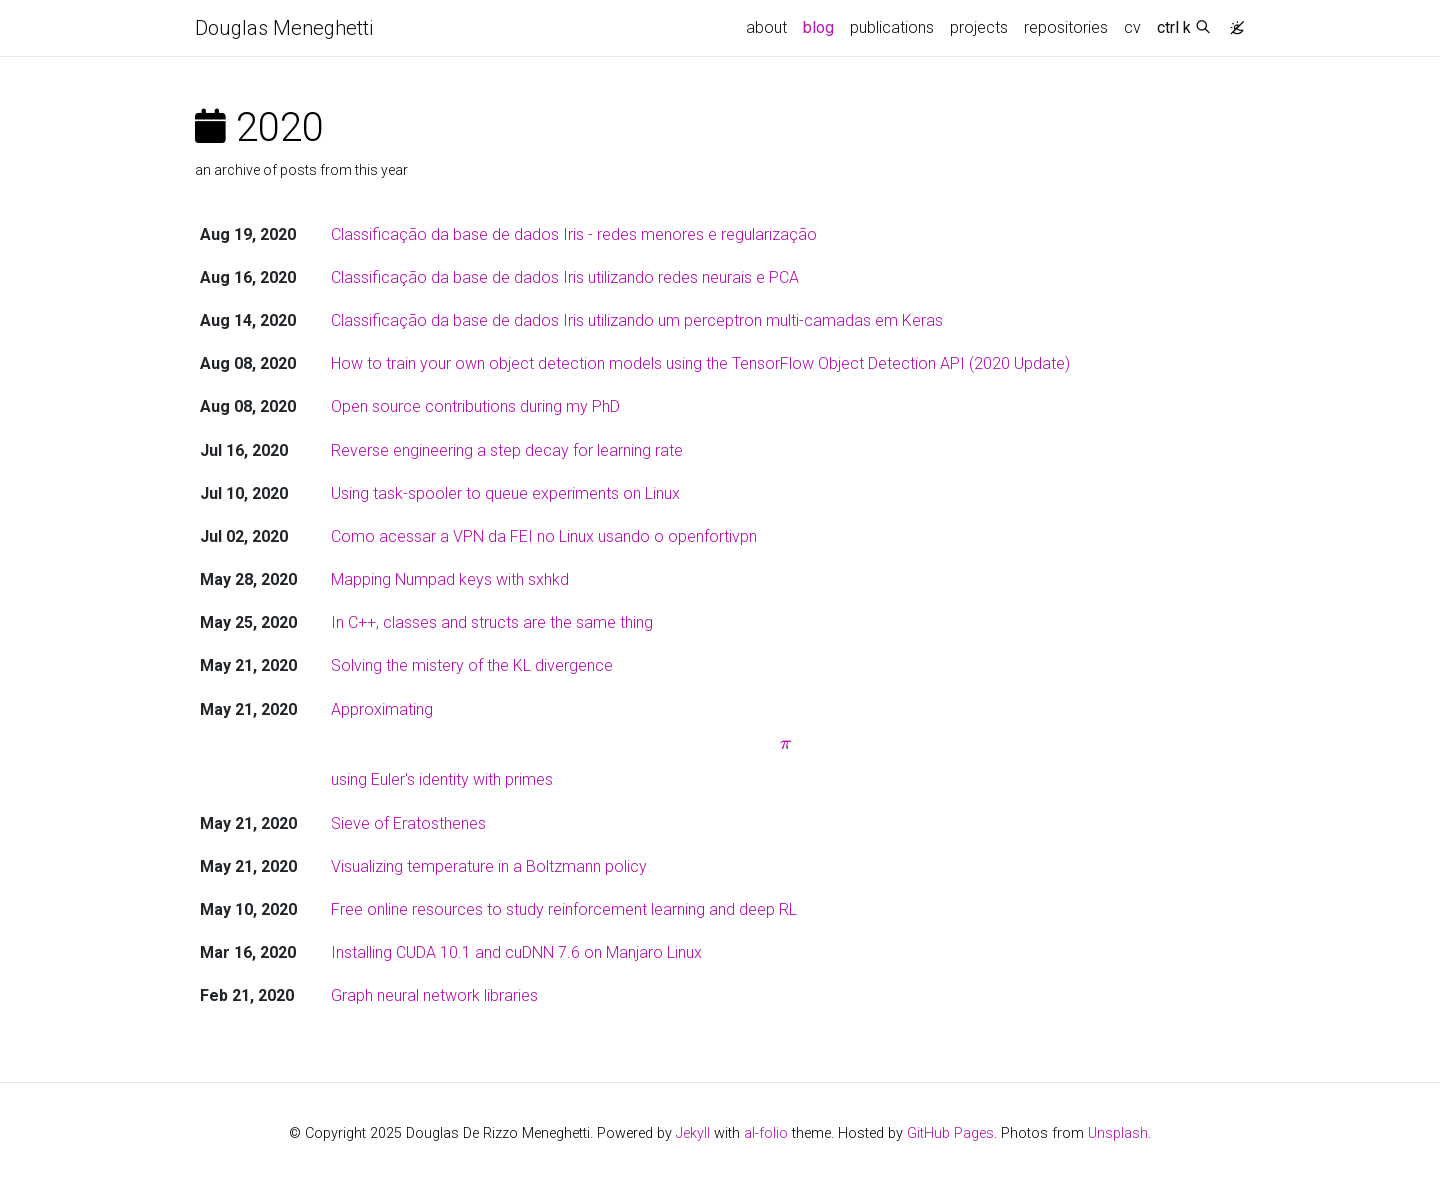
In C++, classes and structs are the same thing (492, 622)
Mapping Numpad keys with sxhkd (450, 579)
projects (979, 27)
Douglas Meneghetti (284, 28)
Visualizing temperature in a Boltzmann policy (489, 866)
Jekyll (693, 1133)
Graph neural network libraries (434, 995)
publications (892, 27)
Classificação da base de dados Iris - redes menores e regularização (574, 234)
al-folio (766, 1133)
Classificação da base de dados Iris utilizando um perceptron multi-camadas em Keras (637, 320)
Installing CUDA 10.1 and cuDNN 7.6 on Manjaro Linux (516, 952)
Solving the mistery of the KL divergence (472, 665)
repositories (1066, 27)
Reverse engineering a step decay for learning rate (507, 450)
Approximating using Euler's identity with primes (786, 745)
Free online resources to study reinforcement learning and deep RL (564, 909)
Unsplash (1118, 1133)
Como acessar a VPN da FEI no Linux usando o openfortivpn (544, 536)
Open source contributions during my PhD (475, 406)
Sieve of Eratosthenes (408, 823)
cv (1132, 27)
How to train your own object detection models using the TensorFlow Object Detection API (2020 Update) (700, 363)
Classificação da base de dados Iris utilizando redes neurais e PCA (565, 277)
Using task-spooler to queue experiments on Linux (505, 493)
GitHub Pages (950, 1133)
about (766, 27)
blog (818, 27)
